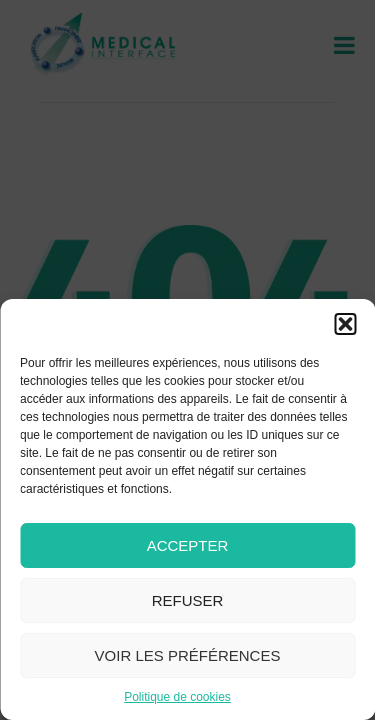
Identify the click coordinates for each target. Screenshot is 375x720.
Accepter (188, 545)
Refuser (188, 600)
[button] (345, 324)
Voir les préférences (188, 655)
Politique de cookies (177, 697)
